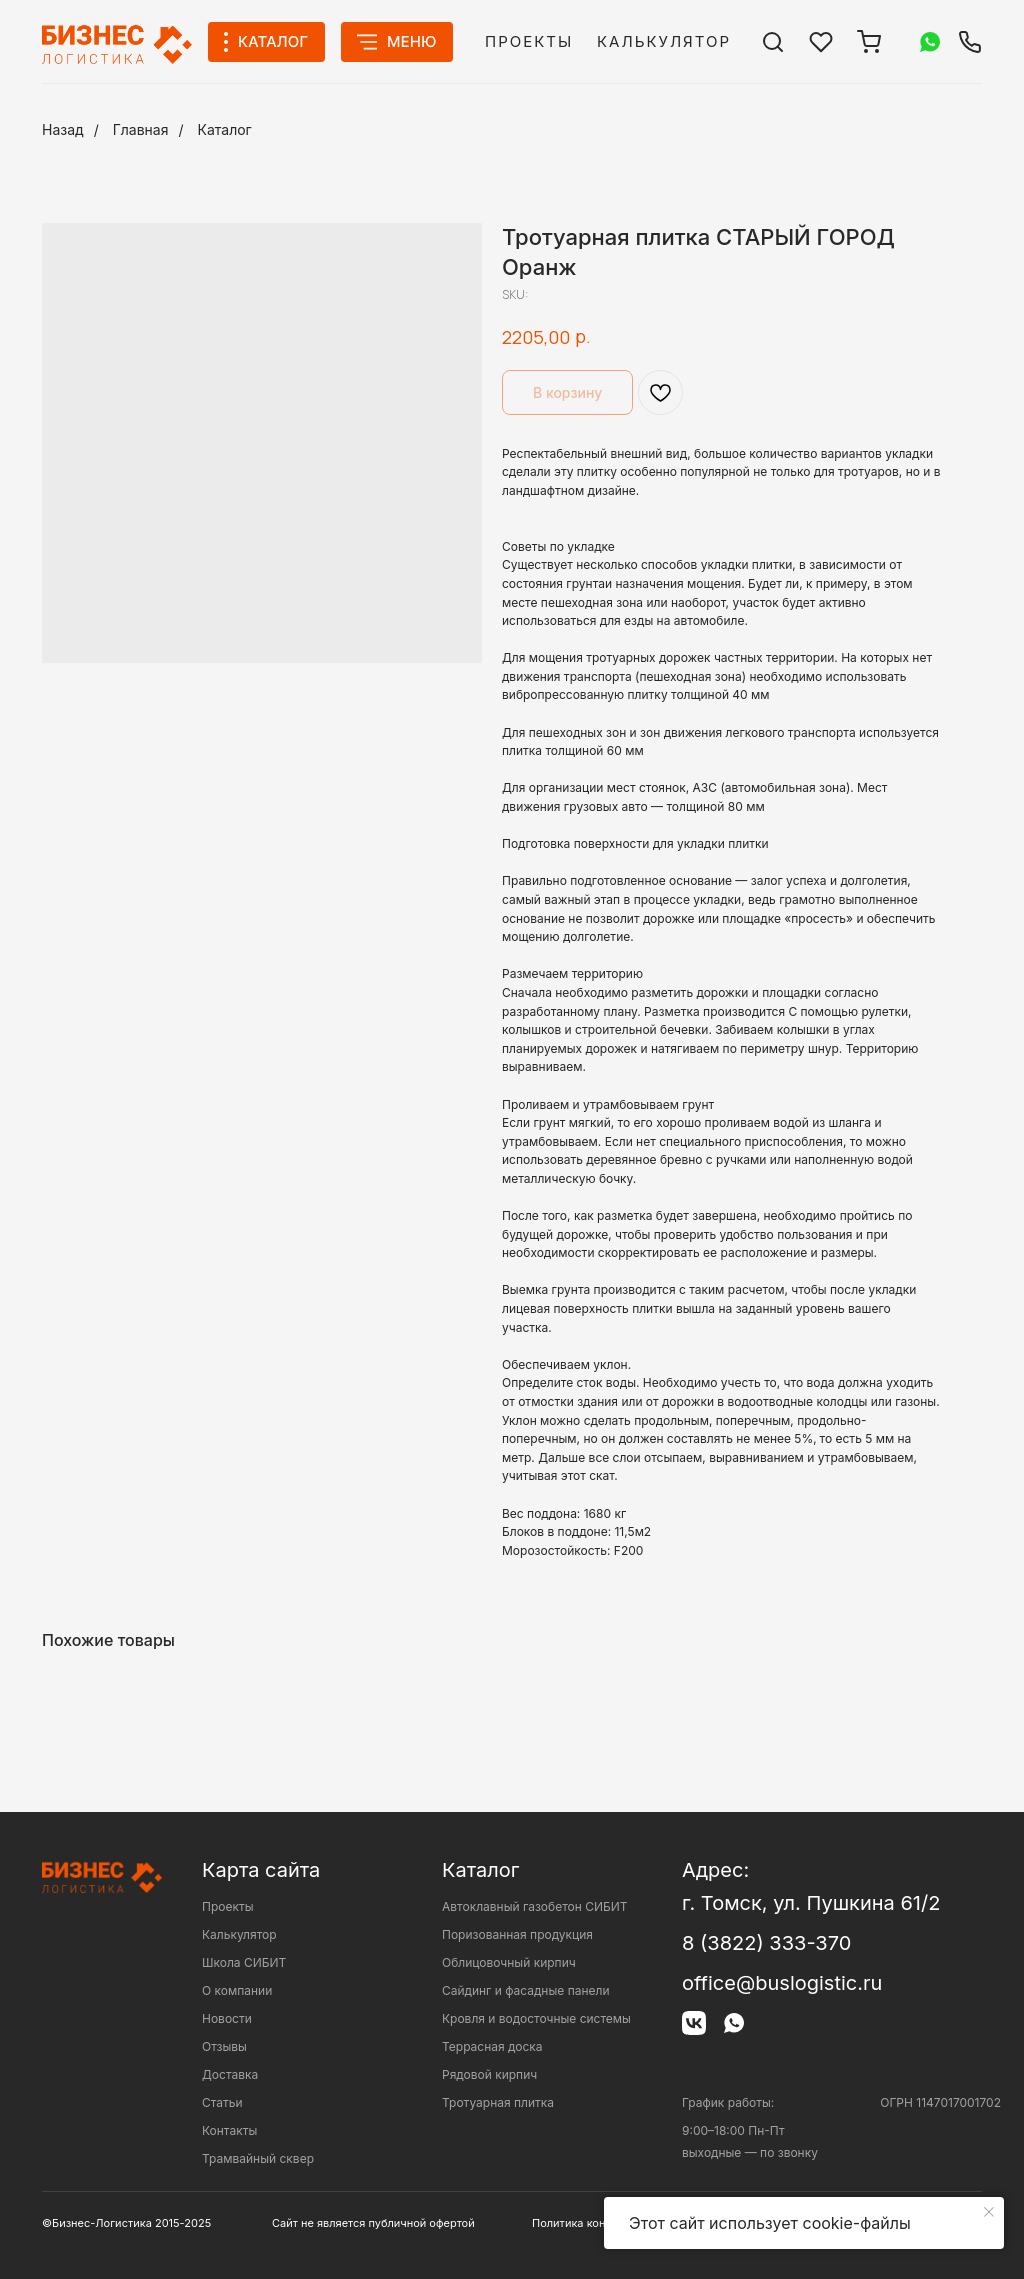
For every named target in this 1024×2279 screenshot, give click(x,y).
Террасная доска (492, 2046)
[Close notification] (989, 2212)
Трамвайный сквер (258, 2158)
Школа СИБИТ (244, 1962)
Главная (141, 129)
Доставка (230, 2074)
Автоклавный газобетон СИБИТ (535, 1906)
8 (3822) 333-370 (766, 1943)
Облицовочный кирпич (509, 1962)
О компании (237, 1990)
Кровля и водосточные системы (536, 2018)
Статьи (222, 2102)
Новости (227, 2018)
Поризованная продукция (517, 1934)
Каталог (225, 129)
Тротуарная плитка (498, 2102)
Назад (63, 129)
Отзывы (224, 2046)
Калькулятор (664, 41)
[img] (773, 42)
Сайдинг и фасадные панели (525, 1990)
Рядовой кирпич (489, 2074)
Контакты (229, 2130)
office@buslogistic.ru (782, 1983)
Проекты (529, 41)
